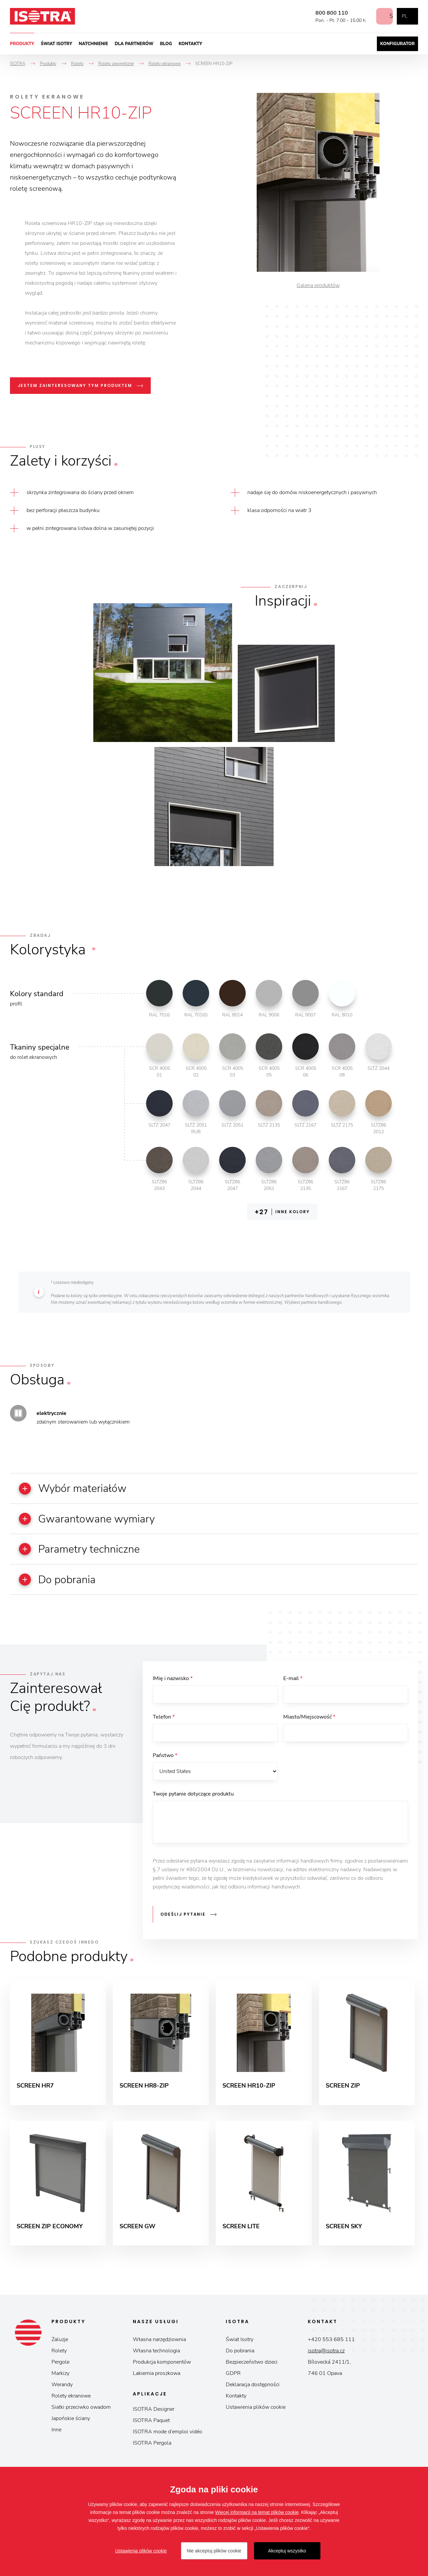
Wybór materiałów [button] (77, 1488)
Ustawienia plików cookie (256, 2412)
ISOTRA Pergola (152, 2448)
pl (404, 16)
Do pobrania (240, 2356)
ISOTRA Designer (153, 2414)
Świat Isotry (56, 44)
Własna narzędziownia (159, 2344)
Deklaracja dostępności (253, 2389)
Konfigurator (397, 44)
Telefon (164, 1719)
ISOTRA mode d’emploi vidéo (167, 2437)
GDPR (233, 2378)
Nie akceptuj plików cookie (214, 2550)
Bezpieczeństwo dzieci (252, 2367)
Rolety (59, 2356)
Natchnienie (93, 44)
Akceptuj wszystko (287, 2550)
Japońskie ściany (70, 2423)
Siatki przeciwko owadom (81, 2412)
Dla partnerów (134, 44)
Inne (56, 2435)
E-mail (292, 1680)
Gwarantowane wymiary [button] (91, 1519)
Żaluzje (59, 2344)
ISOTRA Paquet (151, 2425)
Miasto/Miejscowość (309, 1719)
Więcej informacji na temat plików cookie (257, 2512)
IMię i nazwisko (173, 1680)
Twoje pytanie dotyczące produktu (193, 1798)
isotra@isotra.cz (326, 2356)
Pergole (60, 2367)
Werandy (62, 2389)
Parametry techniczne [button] (84, 1550)
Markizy (60, 2378)
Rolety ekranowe (71, 2401)
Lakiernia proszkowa (156, 2378)
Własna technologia (156, 2356)
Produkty (22, 44)
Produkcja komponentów (162, 2367)
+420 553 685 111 (331, 2344)
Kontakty (190, 44)
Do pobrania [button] (61, 1581)
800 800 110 (325, 13)
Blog (166, 44)
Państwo (165, 1758)
